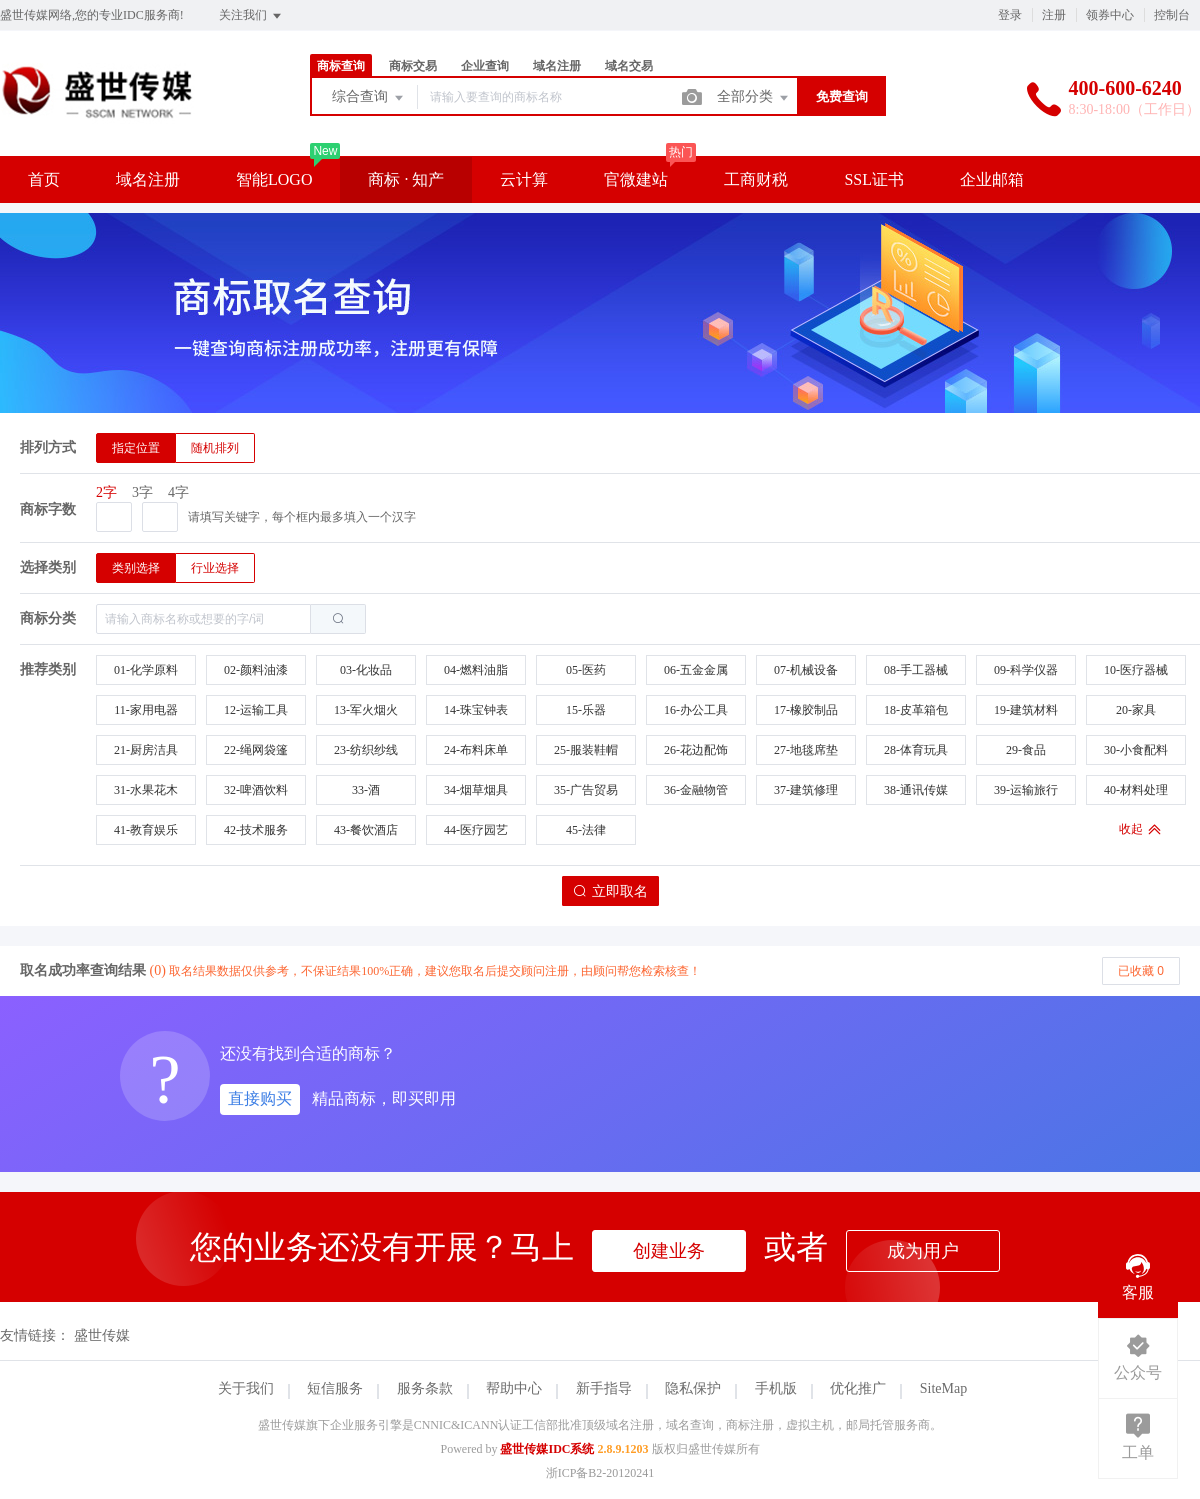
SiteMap (943, 1388)
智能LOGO (274, 179)
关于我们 (246, 1388)
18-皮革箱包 (916, 710)
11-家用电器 (146, 710)
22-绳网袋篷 (256, 750)
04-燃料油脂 (476, 670)
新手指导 (604, 1388)
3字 (142, 492)
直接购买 (260, 1098)
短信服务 (335, 1388)
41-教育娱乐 (146, 830)
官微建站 (636, 179)
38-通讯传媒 (916, 790)
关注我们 (251, 16)
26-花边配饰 (696, 750)
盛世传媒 (102, 1335)
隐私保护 (693, 1388)
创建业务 (669, 1251)
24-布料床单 (476, 750)
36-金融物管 (696, 790)
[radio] (136, 448)
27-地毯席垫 (806, 750)
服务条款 (425, 1388)
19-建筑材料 (1026, 710)
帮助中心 (514, 1388)
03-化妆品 (366, 670)
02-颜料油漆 (256, 670)
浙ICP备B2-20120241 (600, 1473)
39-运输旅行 (1026, 790)
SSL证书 (874, 179)
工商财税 (756, 179)
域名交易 (629, 66)
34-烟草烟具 (476, 790)
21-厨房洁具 (146, 750)
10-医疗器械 (1136, 670)
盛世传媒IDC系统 (547, 1449)
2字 (106, 492)
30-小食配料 (1136, 750)
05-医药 (586, 670)
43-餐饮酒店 (366, 830)
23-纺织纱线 (366, 750)
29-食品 (1026, 750)
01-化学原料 (146, 670)
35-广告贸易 (586, 790)
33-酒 (366, 790)
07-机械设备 (806, 670)
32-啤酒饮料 (256, 790)
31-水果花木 (146, 790)
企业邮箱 (992, 179)
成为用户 (923, 1251)
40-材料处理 (1136, 790)
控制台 (1172, 15)
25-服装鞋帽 (586, 750)
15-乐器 (586, 710)
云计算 (524, 179)
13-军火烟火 (366, 710)
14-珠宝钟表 (476, 710)
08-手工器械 (916, 670)
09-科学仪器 (1026, 670)
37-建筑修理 (806, 790)
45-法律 (586, 830)
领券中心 (1110, 15)
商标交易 (413, 66)
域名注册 (557, 66)
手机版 (776, 1388)
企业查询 (485, 66)
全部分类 (754, 98)
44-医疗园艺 (476, 830)
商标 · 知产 (406, 179)
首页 (44, 179)
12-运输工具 (256, 710)
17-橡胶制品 (806, 710)
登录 (1010, 15)
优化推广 (858, 1388)
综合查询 (369, 98)
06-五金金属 (696, 670)
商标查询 (341, 66)
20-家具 (1136, 710)
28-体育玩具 (916, 750)
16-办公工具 (696, 710)
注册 (1054, 15)
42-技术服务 (256, 830)
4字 (178, 492)
